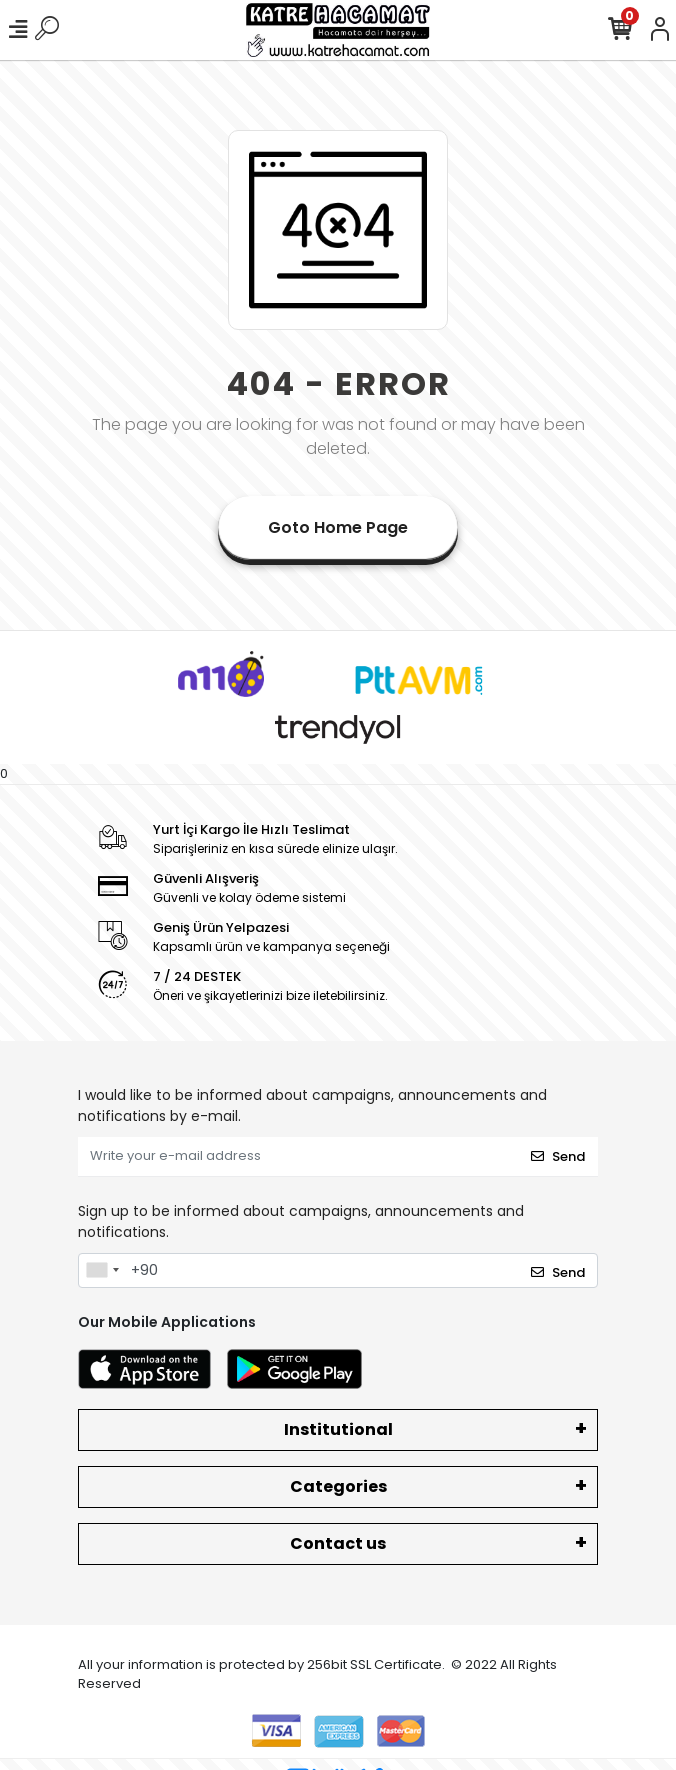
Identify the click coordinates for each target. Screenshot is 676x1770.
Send (558, 1156)
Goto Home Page (338, 527)
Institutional (338, 1429)
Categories (338, 1486)
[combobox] (102, 1271)
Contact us (338, 1543)
